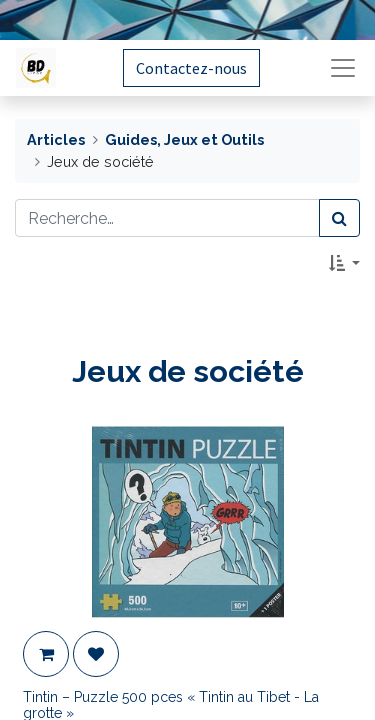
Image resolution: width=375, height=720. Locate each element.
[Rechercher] (339, 218)
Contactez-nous (191, 68)
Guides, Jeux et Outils (184, 139)
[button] (344, 263)
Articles (56, 139)
